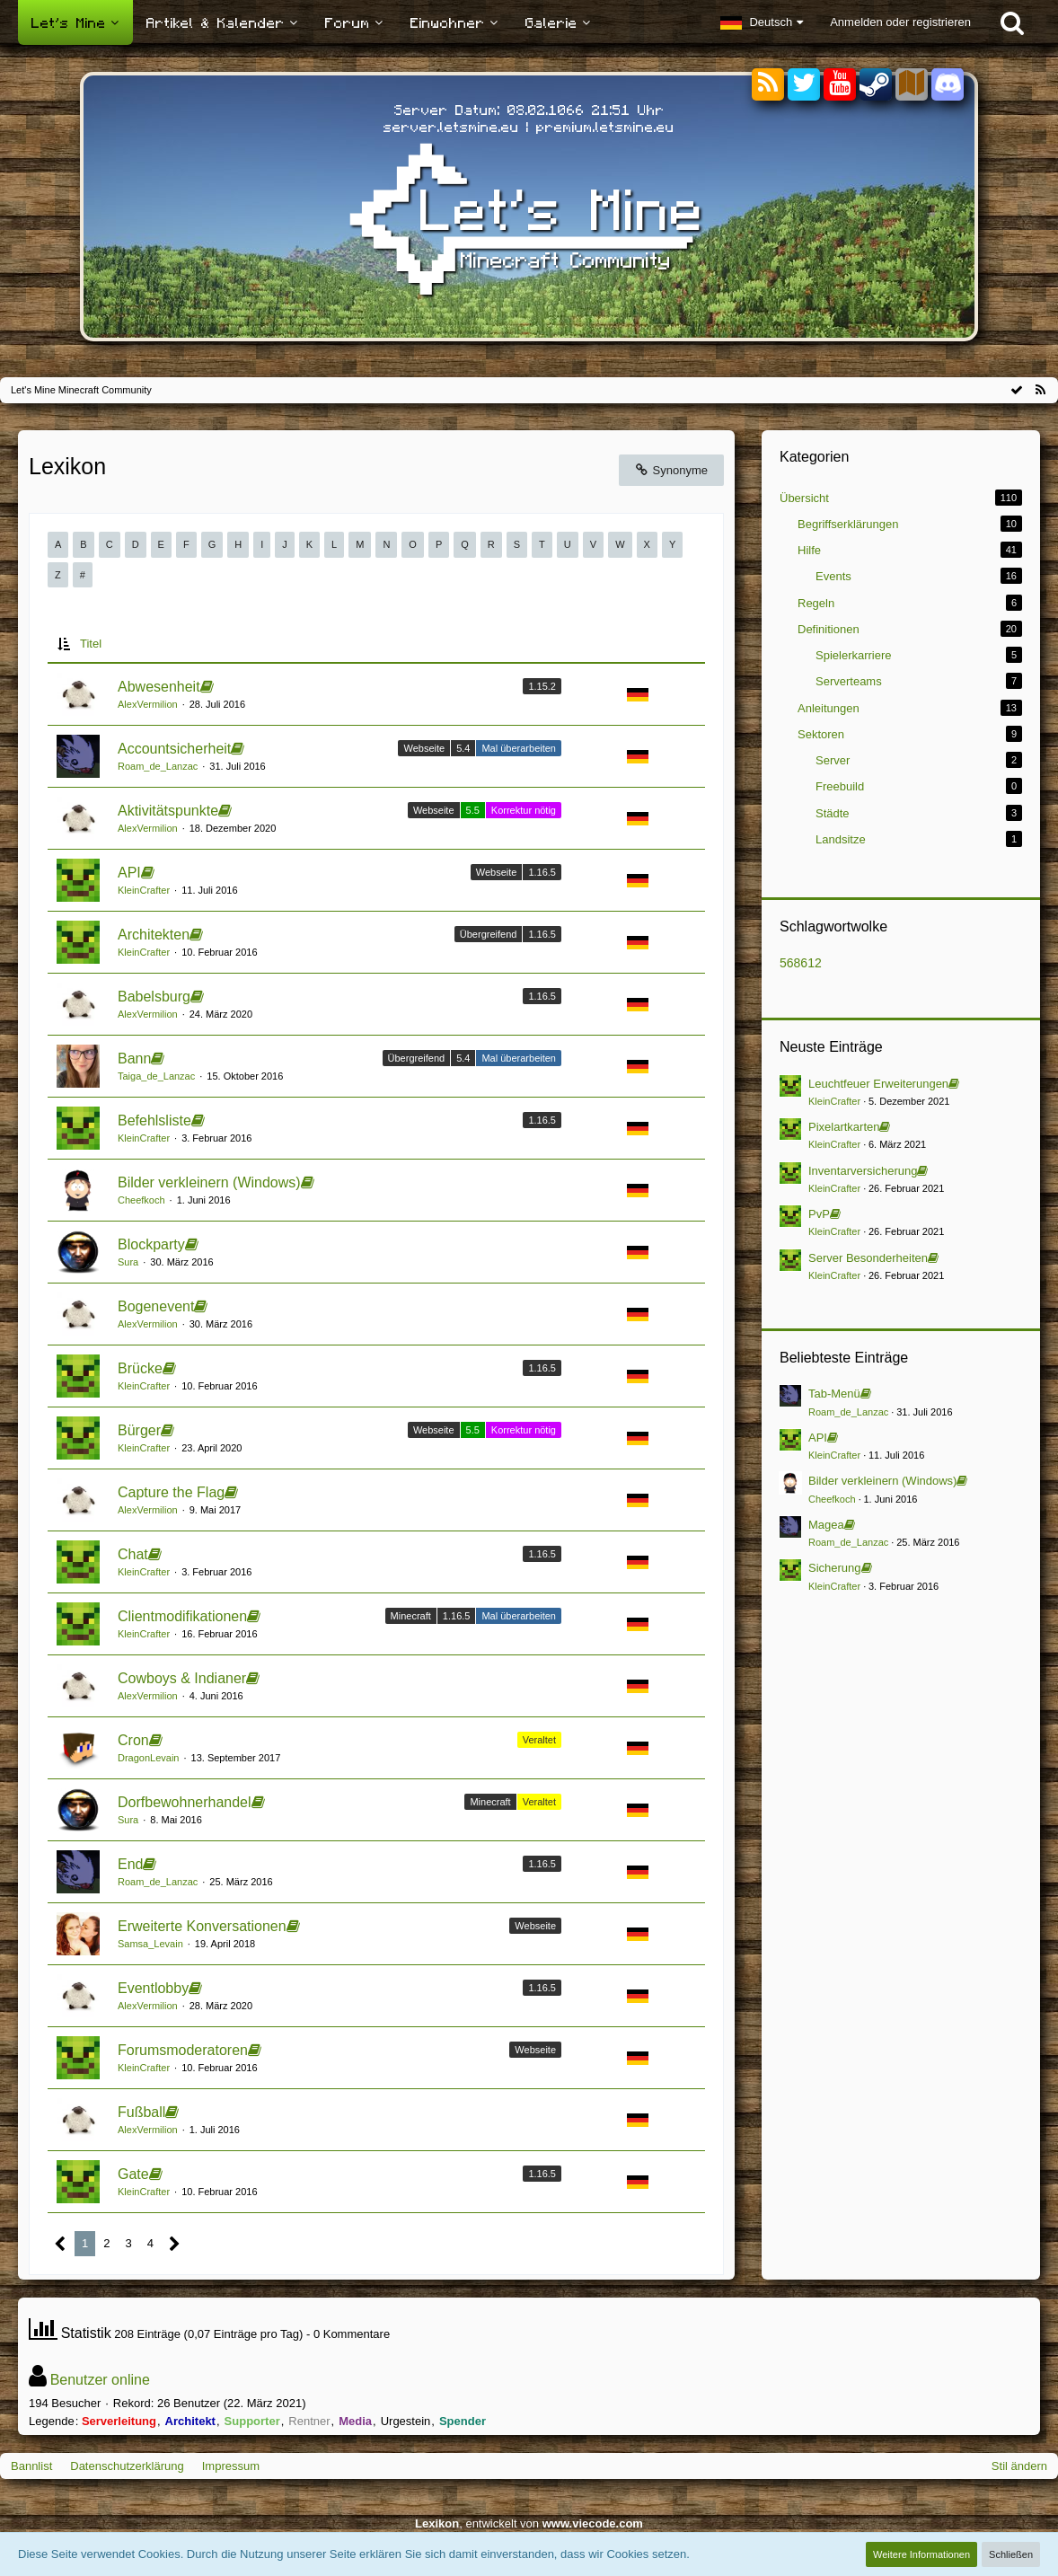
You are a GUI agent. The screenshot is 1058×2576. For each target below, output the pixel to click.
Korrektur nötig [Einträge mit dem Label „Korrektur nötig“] (523, 810)
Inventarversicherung (862, 1171)
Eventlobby (153, 1988)
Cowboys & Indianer (182, 1678)
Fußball (141, 2112)
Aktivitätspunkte (168, 810)
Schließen (1011, 2554)
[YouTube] (839, 85)
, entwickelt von (529, 2523)
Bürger (139, 1430)
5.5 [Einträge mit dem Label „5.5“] (473, 810)
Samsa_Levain (150, 1943)
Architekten (154, 934)
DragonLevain (149, 1757)
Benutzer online (100, 2379)
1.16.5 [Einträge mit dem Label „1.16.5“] (542, 872)
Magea (826, 1524)
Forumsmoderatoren (183, 2050)
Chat (133, 1554)
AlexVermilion (148, 704)
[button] (761, 22)
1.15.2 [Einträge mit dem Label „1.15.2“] (542, 686)
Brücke (140, 1368)
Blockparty (151, 1244)
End (130, 1864)
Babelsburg (154, 996)
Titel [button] (90, 643)
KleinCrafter (144, 890)
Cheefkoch (141, 1200)
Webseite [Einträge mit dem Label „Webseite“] (424, 748)
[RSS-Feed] (1040, 390)
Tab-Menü (834, 1393)
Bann (134, 1058)
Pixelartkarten (843, 1127)
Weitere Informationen (921, 2554)
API (129, 872)
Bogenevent (156, 1306)
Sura (128, 1262)
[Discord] (947, 81)
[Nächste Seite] (175, 2244)
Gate (133, 2174)
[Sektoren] (911, 85)
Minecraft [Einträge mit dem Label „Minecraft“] (411, 1615)
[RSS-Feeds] (768, 85)
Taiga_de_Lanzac (156, 1076)
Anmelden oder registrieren (900, 22)
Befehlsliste (154, 1120)
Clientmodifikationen (182, 1616)
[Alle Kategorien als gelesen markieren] (1017, 390)
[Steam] (876, 83)
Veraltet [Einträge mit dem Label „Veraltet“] (539, 1739)
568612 (801, 963)
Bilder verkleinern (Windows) (209, 1182)
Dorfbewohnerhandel (184, 1802)
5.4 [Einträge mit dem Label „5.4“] (463, 748)
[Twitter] (803, 85)
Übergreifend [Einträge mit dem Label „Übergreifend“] (488, 934)
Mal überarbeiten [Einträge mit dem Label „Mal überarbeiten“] (518, 748)
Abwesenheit (159, 686)
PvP (819, 1214)
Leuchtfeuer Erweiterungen (878, 1083)
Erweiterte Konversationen (202, 1926)
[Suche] (1012, 22)
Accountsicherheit (174, 748)
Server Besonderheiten (868, 1258)
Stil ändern (1019, 2466)
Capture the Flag (171, 1492)
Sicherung (834, 1568)
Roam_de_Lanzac (158, 766)
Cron (133, 1740)
